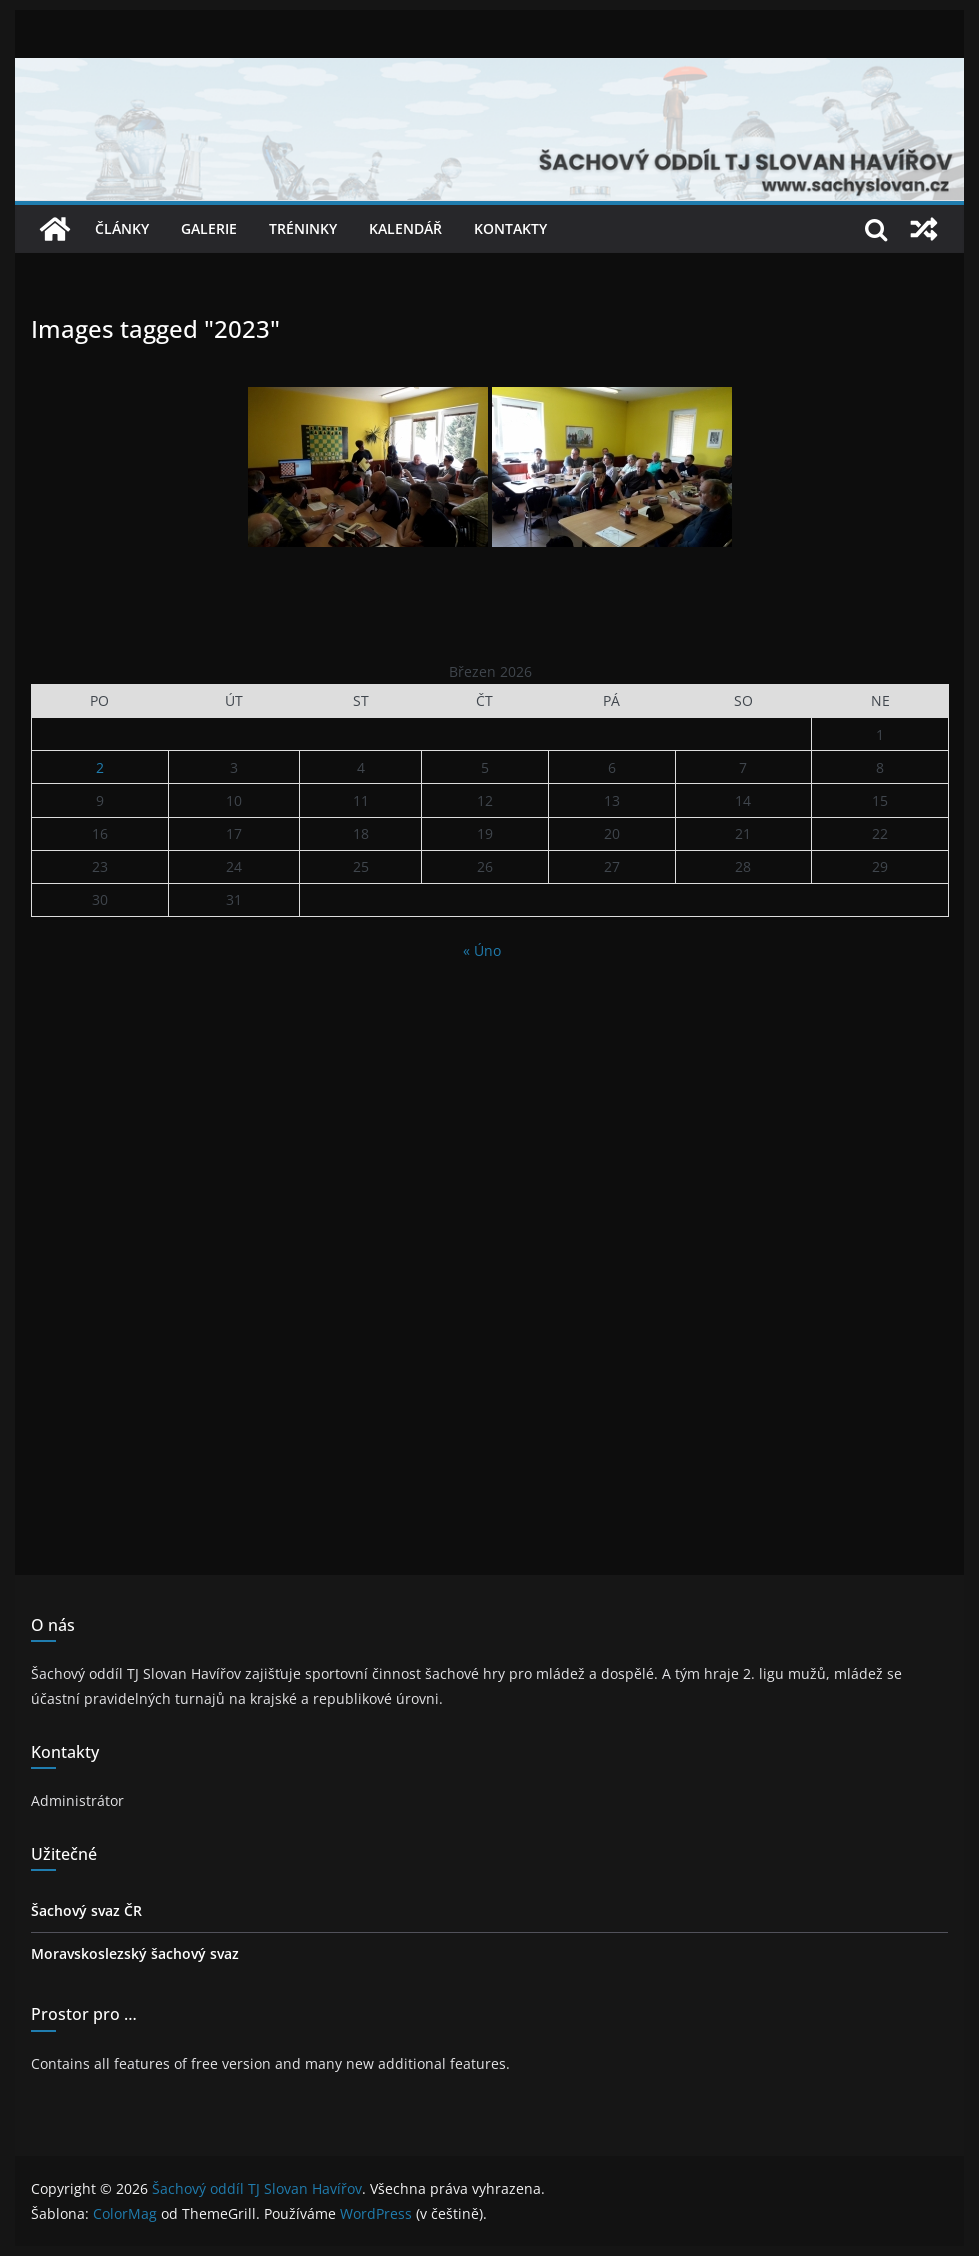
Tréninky (303, 228)
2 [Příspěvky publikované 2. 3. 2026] (100, 767)
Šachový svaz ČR (86, 1910)
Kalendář (405, 228)
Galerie (209, 228)
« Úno (482, 950)
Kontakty (510, 228)
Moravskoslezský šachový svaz (135, 1953)
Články (122, 228)
